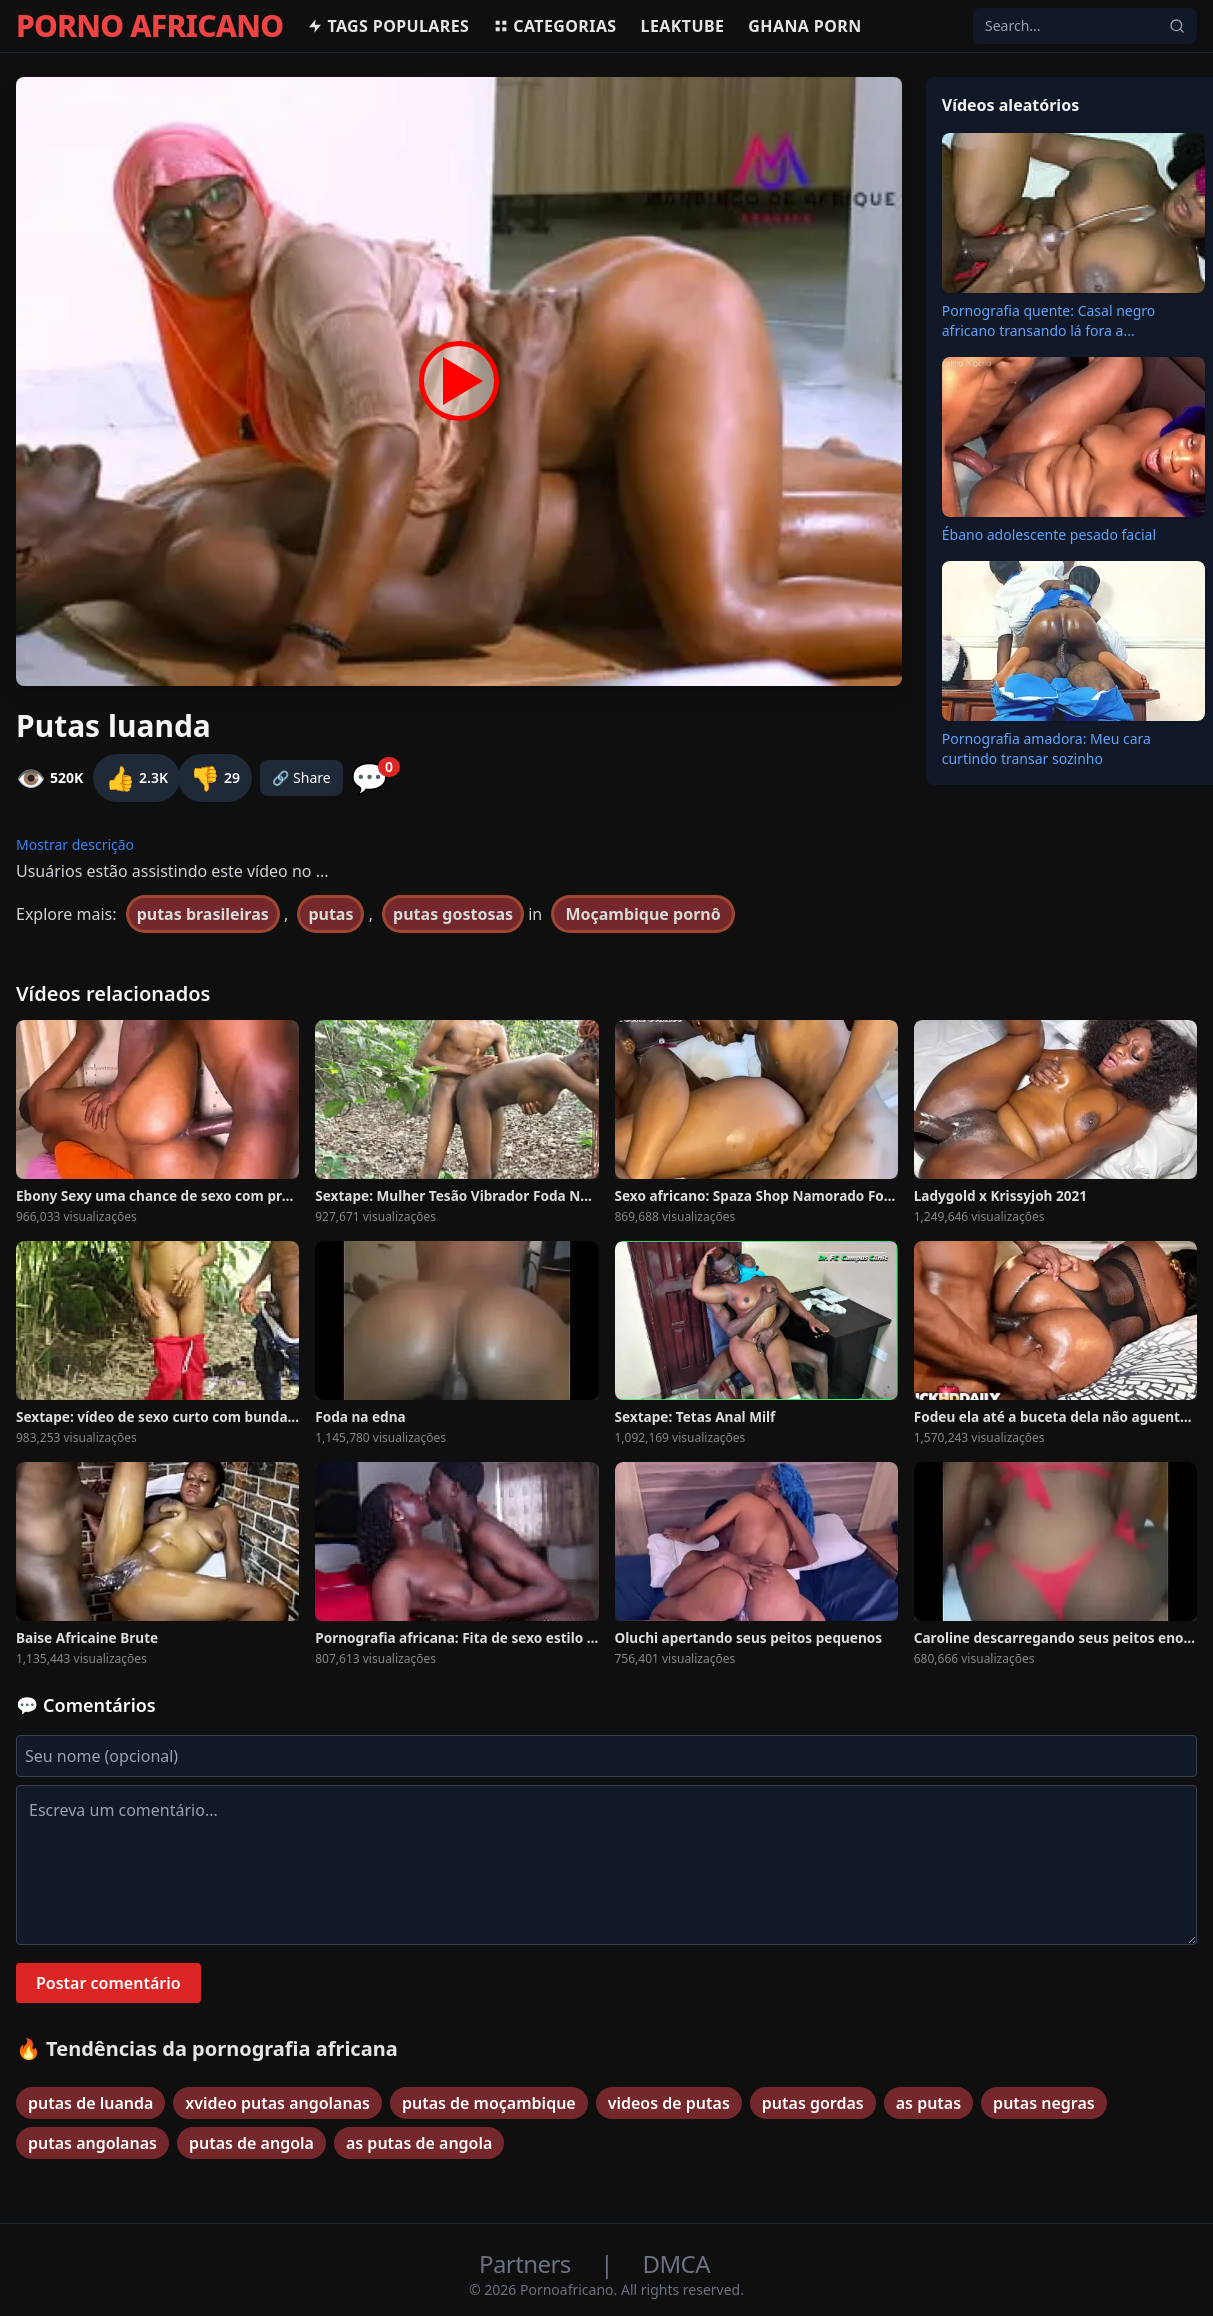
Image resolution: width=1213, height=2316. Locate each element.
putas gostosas (453, 914)
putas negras (1044, 2103)
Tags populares (388, 26)
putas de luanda (90, 2103)
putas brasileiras (203, 914)
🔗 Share (301, 777)
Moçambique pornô (642, 914)
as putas (928, 2103)
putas (330, 914)
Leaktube (683, 26)
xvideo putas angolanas (277, 2103)
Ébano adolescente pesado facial (1049, 534)
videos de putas (669, 2103)
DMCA (676, 2263)
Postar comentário (108, 1983)
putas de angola (251, 2143)
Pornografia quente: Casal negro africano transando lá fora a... (1049, 320)
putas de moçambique (489, 2103)
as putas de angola (419, 2143)
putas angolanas (92, 2143)
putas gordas (813, 2103)
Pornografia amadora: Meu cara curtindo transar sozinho (1046, 748)
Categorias (554, 26)
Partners (527, 2263)
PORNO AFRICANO (149, 26)
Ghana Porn (804, 26)
